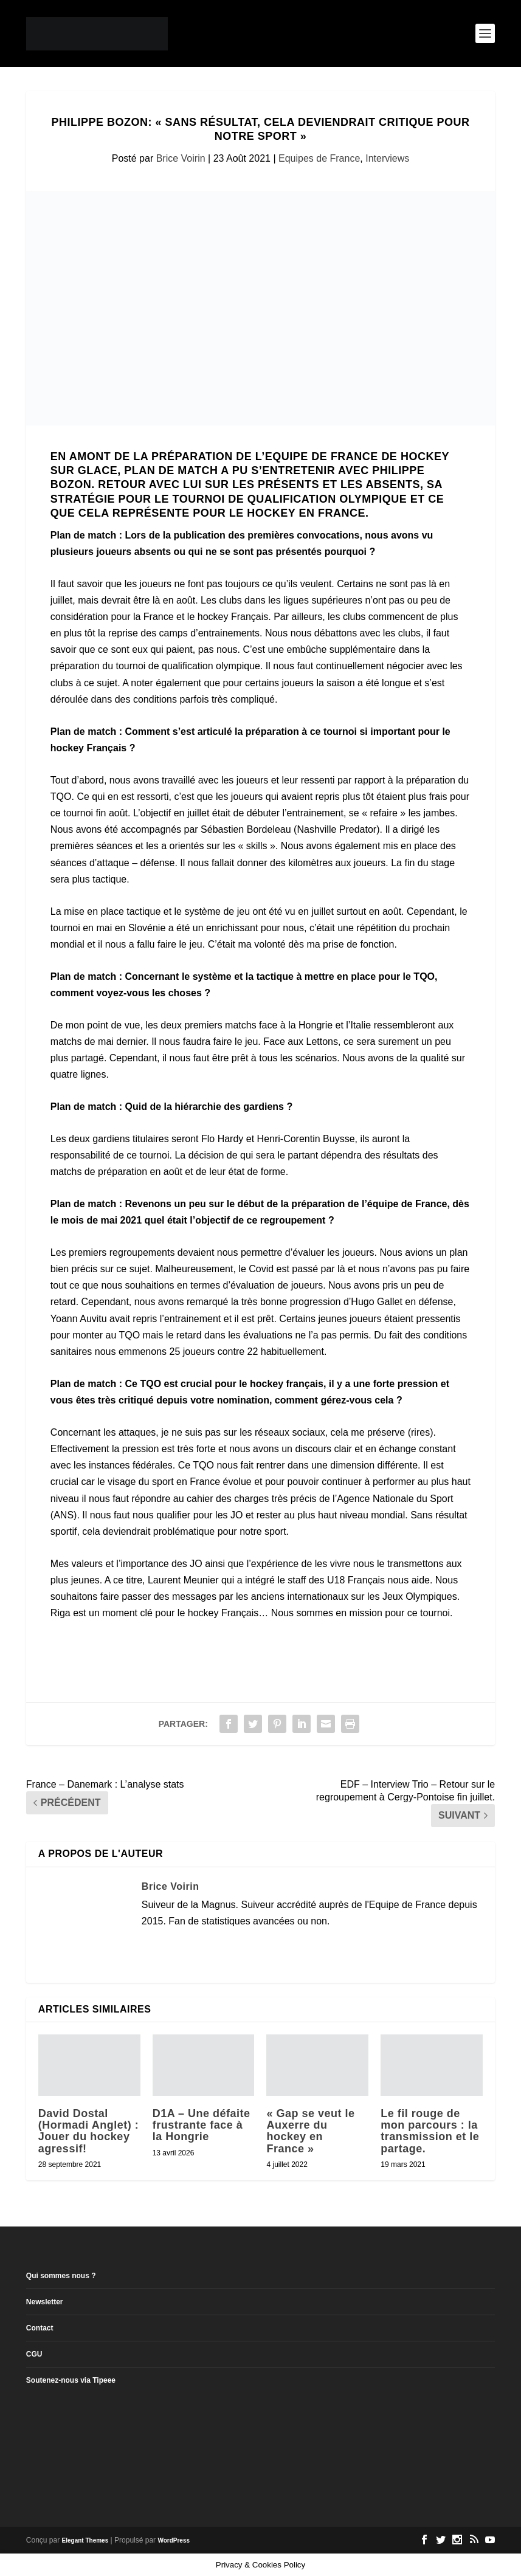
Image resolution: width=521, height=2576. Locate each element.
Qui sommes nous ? (61, 2275)
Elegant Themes (85, 2540)
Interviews (387, 158)
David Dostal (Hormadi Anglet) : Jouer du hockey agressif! (88, 2131)
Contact (39, 2328)
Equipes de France (319, 158)
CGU (34, 2354)
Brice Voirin (180, 158)
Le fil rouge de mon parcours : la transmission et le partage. (430, 2131)
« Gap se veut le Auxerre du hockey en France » (310, 2131)
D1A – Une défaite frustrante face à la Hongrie (201, 2125)
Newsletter (44, 2302)
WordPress (173, 2540)
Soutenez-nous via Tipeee (71, 2380)
